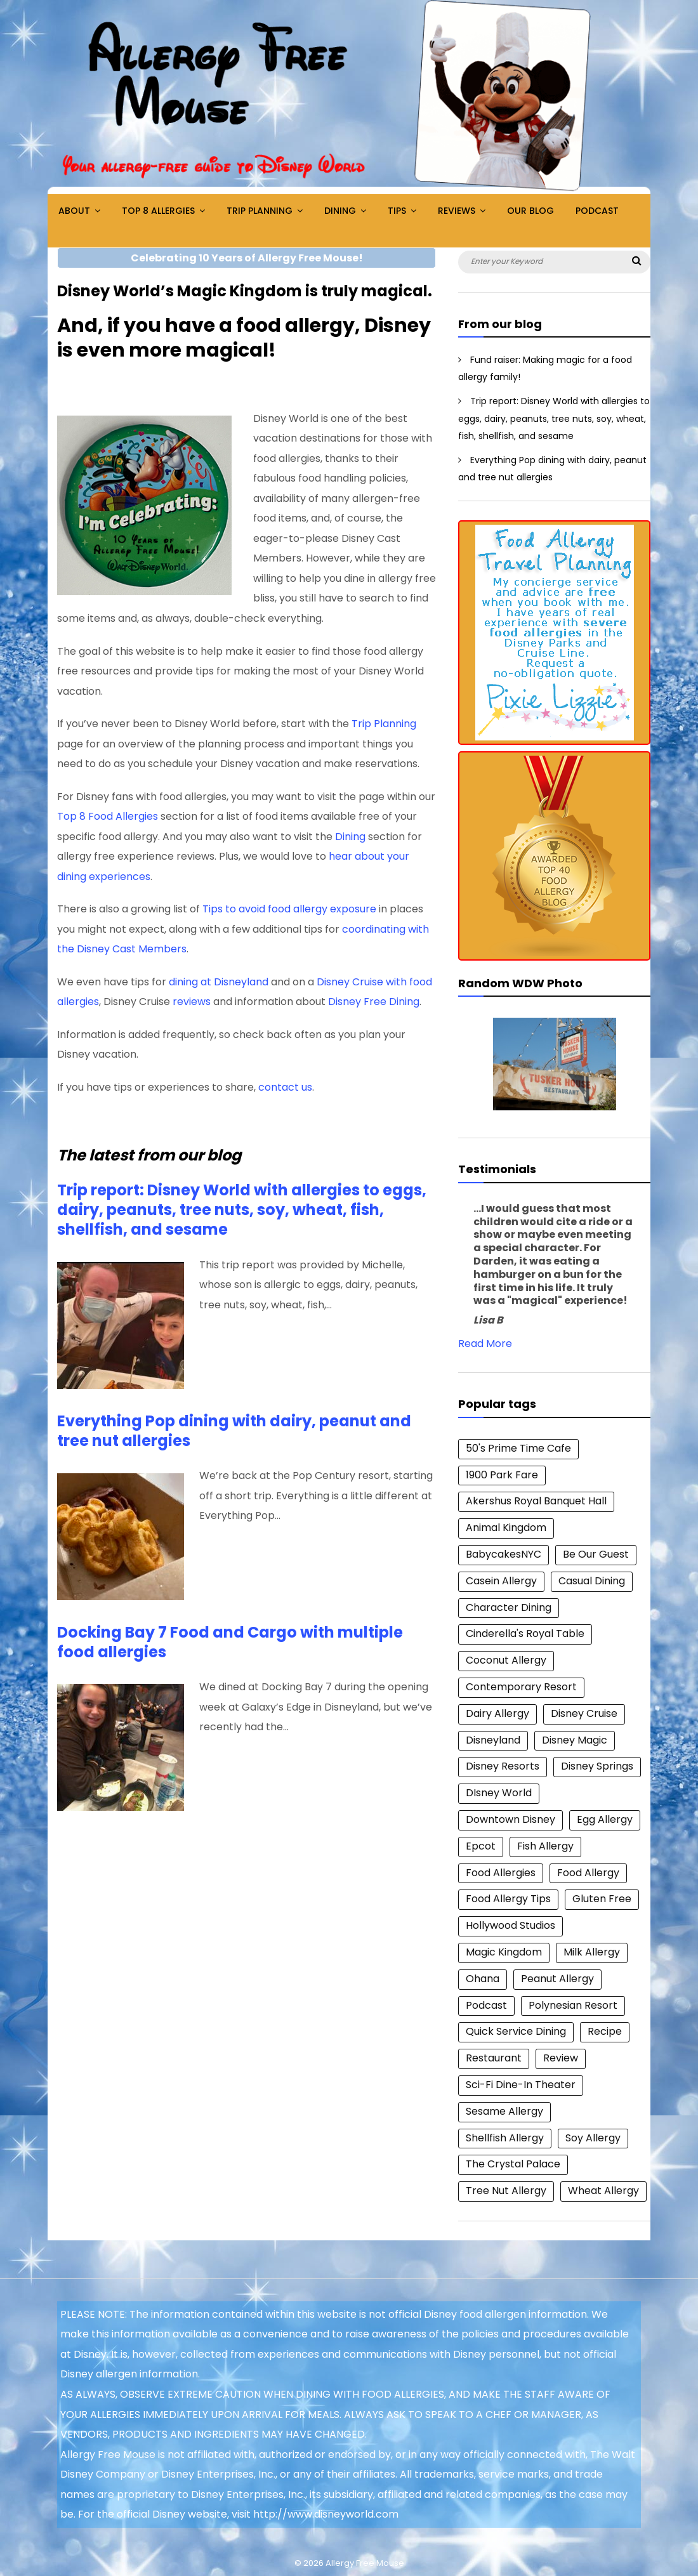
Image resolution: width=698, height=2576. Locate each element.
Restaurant (494, 2058)
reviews (192, 1001)
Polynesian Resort (573, 2005)
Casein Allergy (501, 1581)
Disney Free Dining (373, 1001)
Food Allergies (501, 1872)
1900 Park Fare (502, 1475)
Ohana (482, 1978)
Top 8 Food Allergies (107, 816)
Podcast (597, 210)
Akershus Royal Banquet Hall (536, 1501)
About (74, 210)
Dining (340, 210)
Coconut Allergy (506, 1660)
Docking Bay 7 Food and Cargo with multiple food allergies (230, 1642)
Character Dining (508, 1607)
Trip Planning (260, 210)
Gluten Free (601, 1898)
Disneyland (493, 1740)
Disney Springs (597, 1766)
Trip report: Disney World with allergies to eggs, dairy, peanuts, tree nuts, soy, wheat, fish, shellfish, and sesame (241, 1210)
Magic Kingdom (504, 1952)
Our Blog (530, 210)
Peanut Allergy (557, 1978)
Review (560, 2058)
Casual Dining (591, 1581)
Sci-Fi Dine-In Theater (521, 2084)
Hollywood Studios (510, 1925)
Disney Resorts (502, 1766)
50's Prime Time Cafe (518, 1448)
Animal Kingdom (506, 1527)
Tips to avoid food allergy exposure (289, 909)
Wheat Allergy (603, 2190)
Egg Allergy (605, 1819)
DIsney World (499, 1792)
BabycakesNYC (503, 1554)
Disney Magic (574, 1740)
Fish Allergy (545, 1846)
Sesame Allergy (504, 2111)
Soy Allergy (593, 2138)
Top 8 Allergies (158, 210)
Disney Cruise (584, 1713)
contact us (285, 1087)
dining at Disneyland (218, 982)
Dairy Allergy (497, 1713)
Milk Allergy (591, 1952)
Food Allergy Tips (508, 1898)
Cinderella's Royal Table (525, 1633)
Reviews (456, 210)
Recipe (605, 2031)
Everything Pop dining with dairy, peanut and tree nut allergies (234, 1430)
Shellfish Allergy (505, 2138)
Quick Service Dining (516, 2031)
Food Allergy (588, 1872)
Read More (485, 1343)
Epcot (481, 1846)
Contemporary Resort (521, 1686)
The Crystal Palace (513, 2164)
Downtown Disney (510, 1819)
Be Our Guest (596, 1554)
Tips (397, 210)
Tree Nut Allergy (506, 2190)
